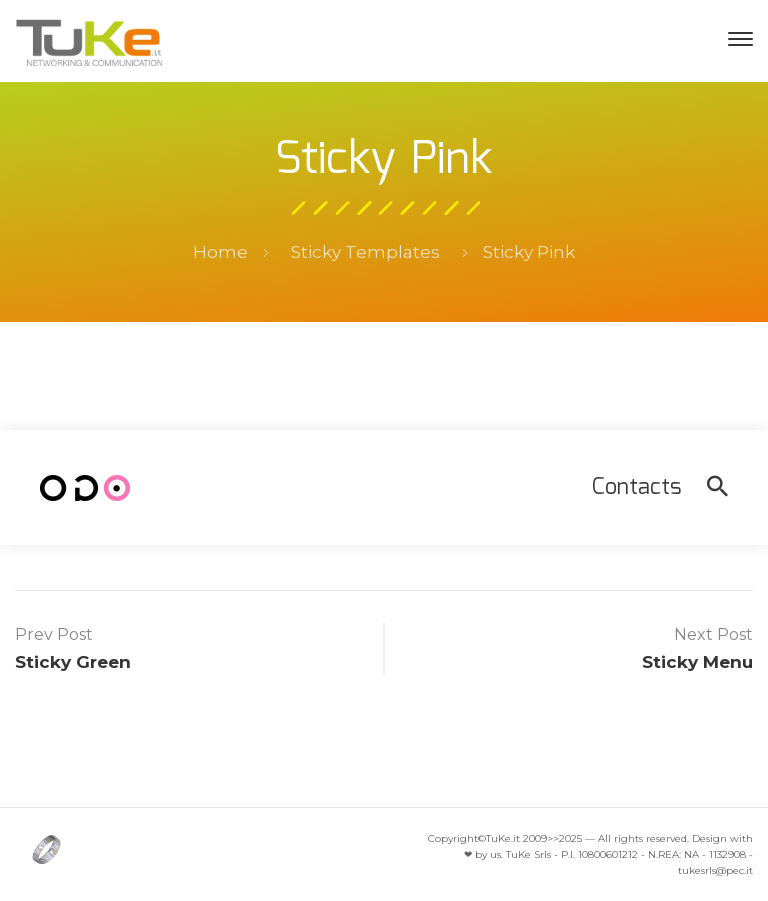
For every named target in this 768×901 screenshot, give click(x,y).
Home (220, 252)
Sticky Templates (365, 252)
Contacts (637, 487)
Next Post (713, 634)
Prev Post (54, 634)
